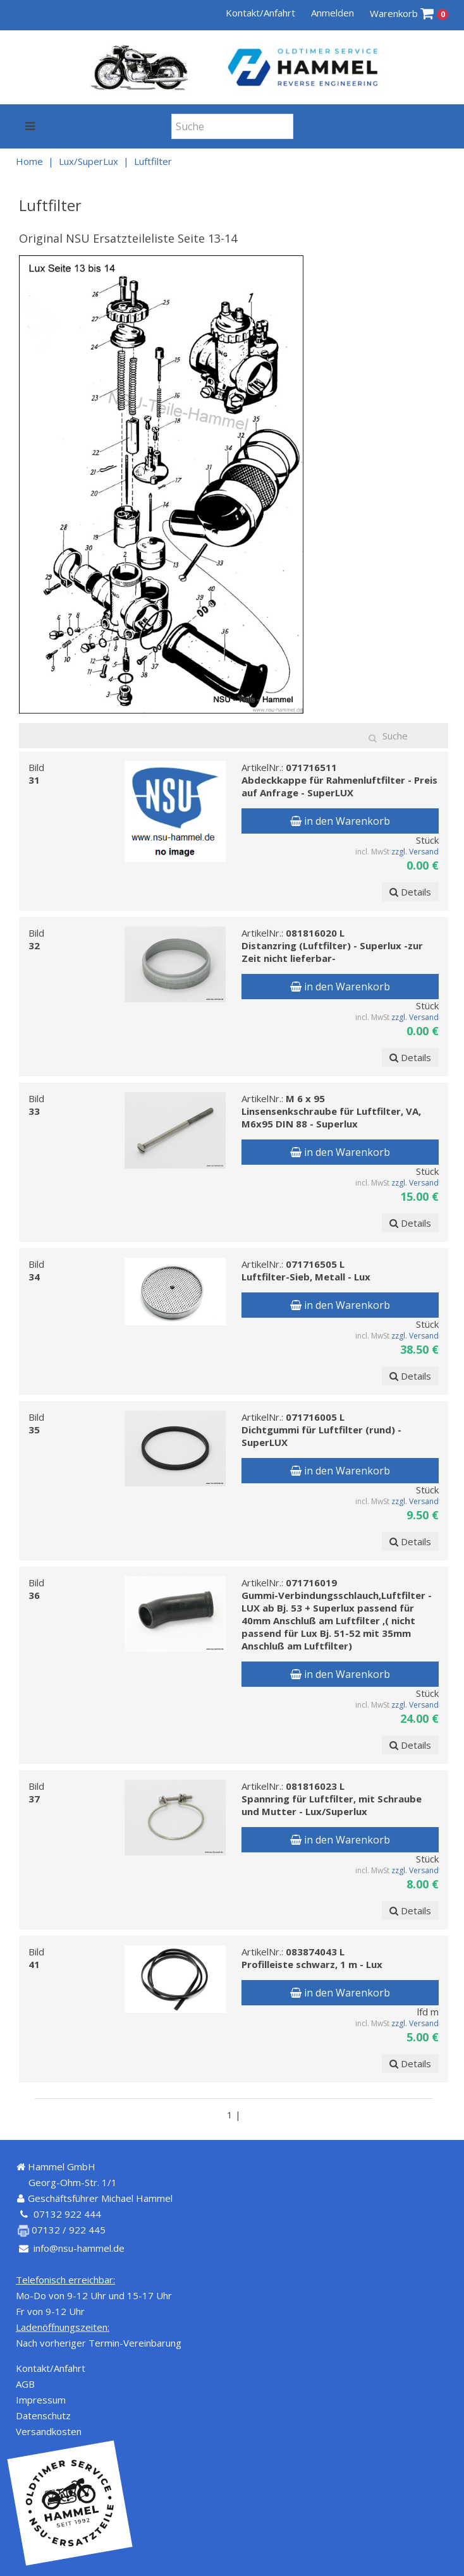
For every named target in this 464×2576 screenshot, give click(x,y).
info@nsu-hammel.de (79, 2248)
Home (29, 161)
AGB (25, 2384)
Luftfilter (153, 161)
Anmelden (332, 12)
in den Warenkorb (340, 821)
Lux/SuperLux (88, 161)
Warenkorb (409, 13)
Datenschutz (43, 2415)
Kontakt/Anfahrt (260, 12)
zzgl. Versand (415, 851)
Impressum (41, 2399)
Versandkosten (49, 2431)
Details (410, 891)
